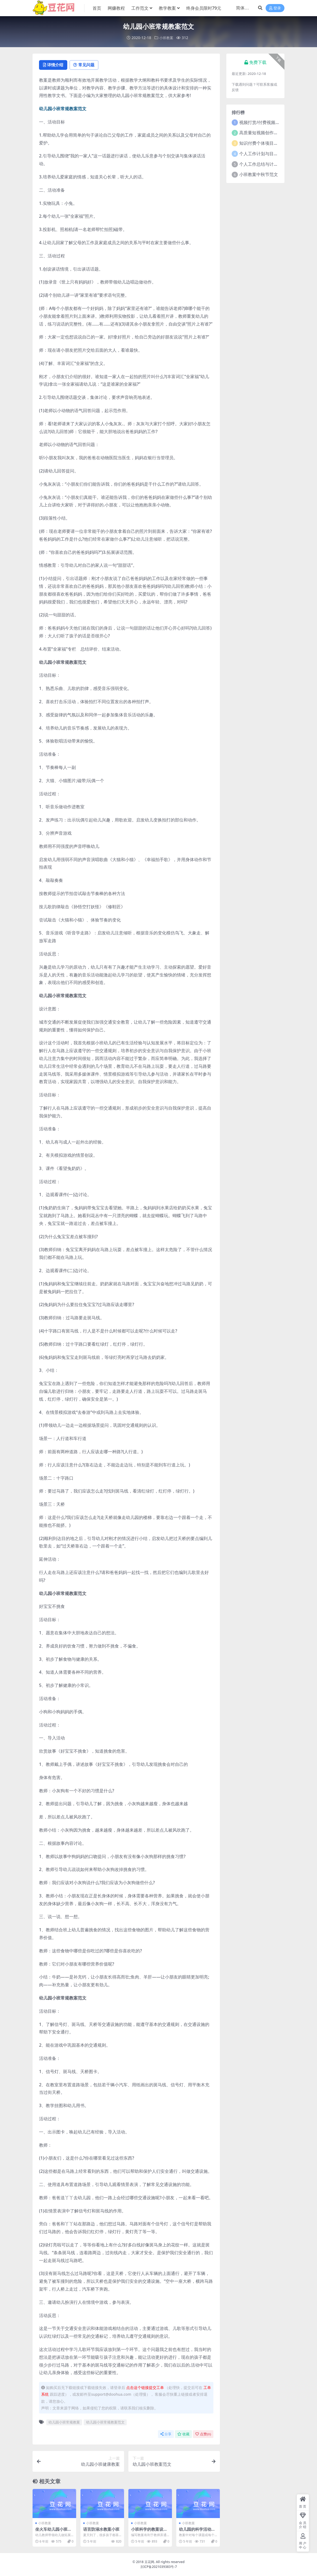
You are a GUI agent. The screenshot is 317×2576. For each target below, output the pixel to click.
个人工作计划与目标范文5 (264, 153)
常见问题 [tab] (86, 65)
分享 (165, 2434)
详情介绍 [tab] (54, 65)
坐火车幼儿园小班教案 (53, 2532)
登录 (275, 8)
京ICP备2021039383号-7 (158, 2567)
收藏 (183, 2434)
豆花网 (149, 2562)
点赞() (203, 2434)
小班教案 (166, 37)
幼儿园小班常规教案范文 (105, 2422)
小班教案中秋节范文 (258, 174)
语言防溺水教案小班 (101, 2529)
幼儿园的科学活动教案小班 (197, 2532)
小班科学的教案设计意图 (149, 2532)
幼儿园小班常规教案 (64, 2422)
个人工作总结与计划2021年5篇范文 (273, 164)
